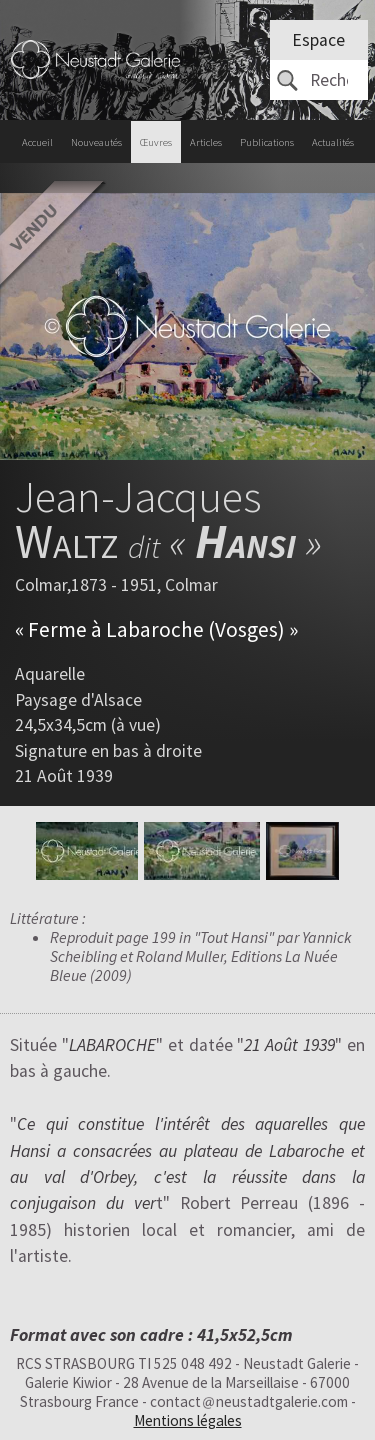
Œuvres (156, 142)
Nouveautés (96, 142)
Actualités (333, 142)
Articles (206, 142)
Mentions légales (188, 1420)
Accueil (37, 142)
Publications (267, 142)
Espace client (318, 44)
